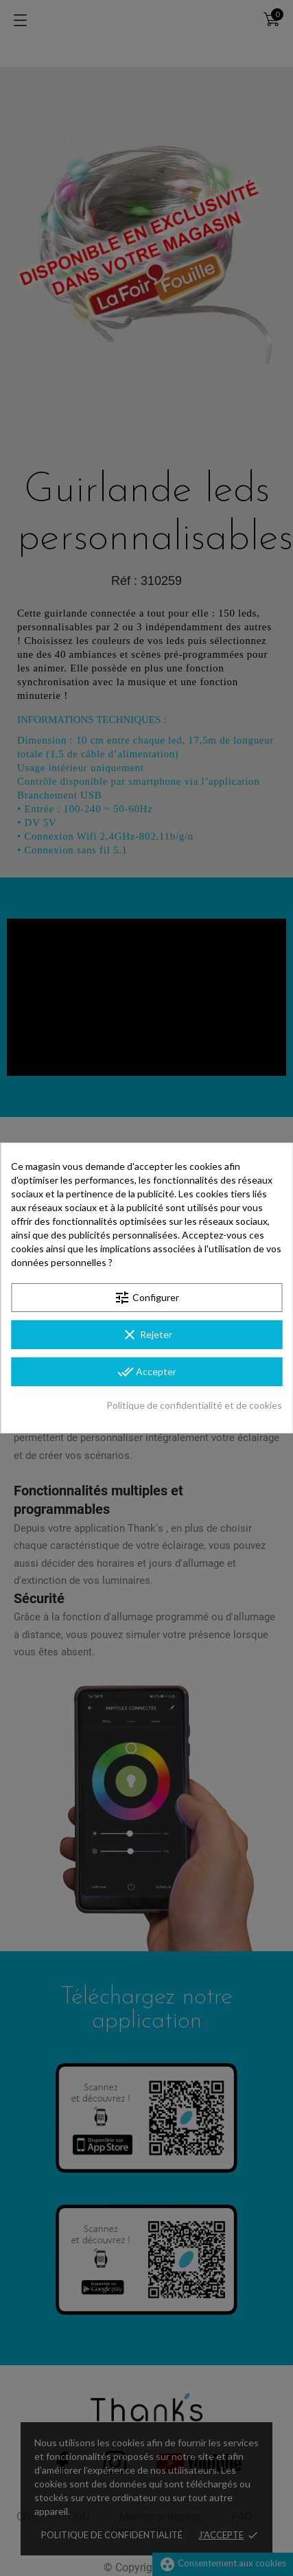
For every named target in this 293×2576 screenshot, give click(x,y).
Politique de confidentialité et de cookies (194, 1405)
